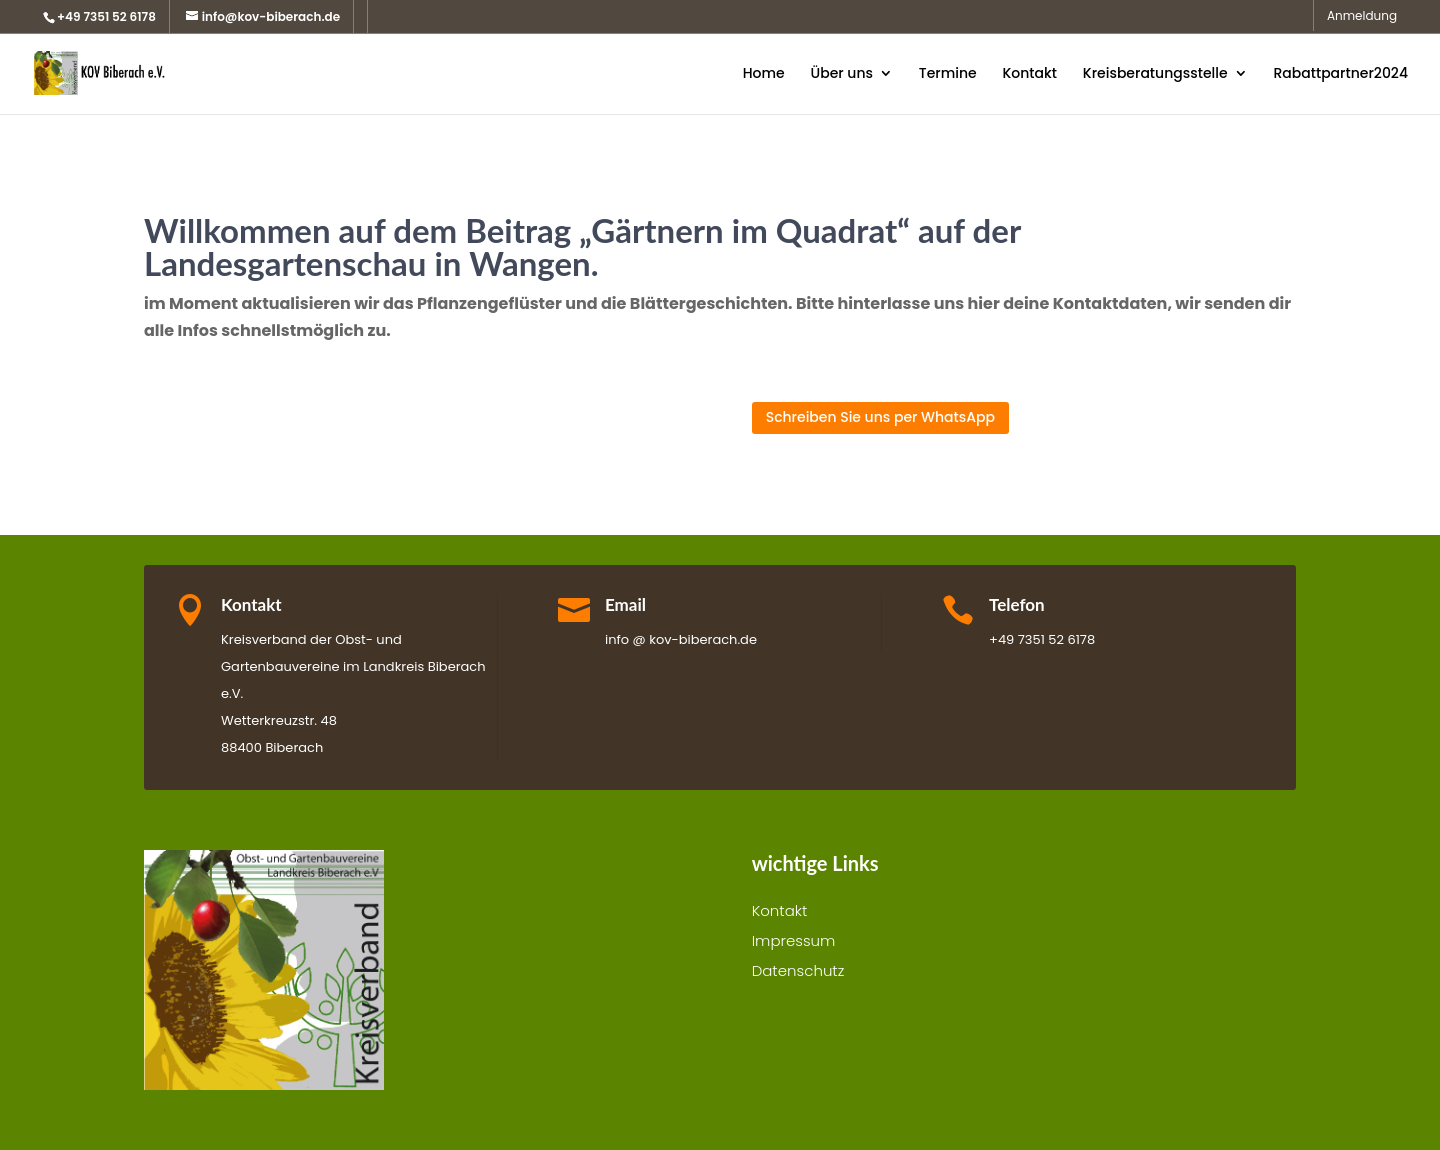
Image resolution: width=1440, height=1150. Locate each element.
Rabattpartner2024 (1340, 74)
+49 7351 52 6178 (106, 16)
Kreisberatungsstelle (1155, 74)
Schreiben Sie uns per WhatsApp (880, 417)
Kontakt (1029, 74)
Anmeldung (1362, 17)
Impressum (794, 942)
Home (764, 74)
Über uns (841, 74)
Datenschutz (798, 972)
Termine (948, 74)
